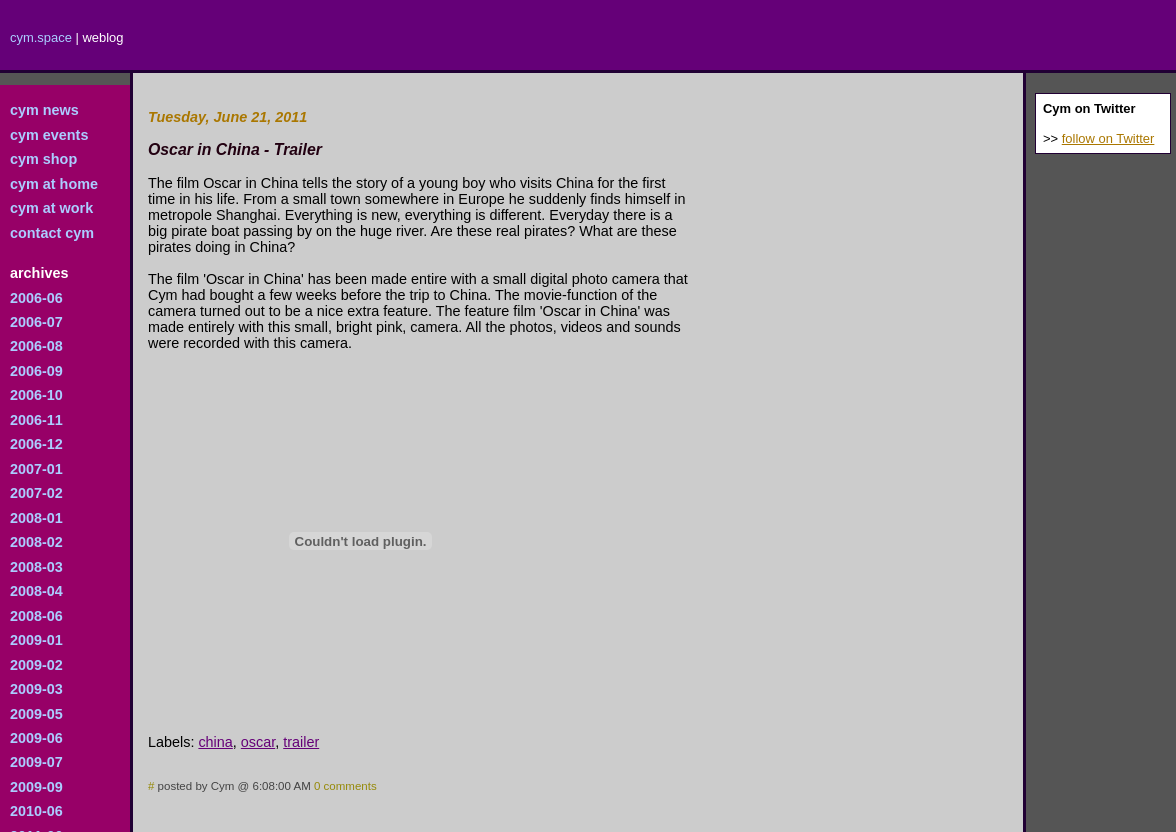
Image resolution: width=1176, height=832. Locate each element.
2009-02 (36, 665)
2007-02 (36, 493)
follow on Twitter (1108, 138)
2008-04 (36, 591)
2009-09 (36, 787)
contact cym (52, 233)
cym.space (41, 37)
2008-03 (36, 567)
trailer (301, 742)
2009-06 (36, 738)
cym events (49, 135)
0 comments (345, 786)
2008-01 (36, 518)
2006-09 (36, 371)
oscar (258, 742)
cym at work (51, 208)
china (215, 742)
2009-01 (36, 640)
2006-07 (36, 322)
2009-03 (36, 689)
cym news (44, 110)
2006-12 (36, 444)
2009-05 (36, 714)
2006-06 (36, 298)
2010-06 (36, 811)
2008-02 (36, 542)
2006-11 (36, 420)
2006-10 (36, 395)
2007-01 (36, 469)
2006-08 (36, 346)
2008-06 (36, 616)
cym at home (54, 184)
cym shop (43, 159)
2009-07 (36, 762)
